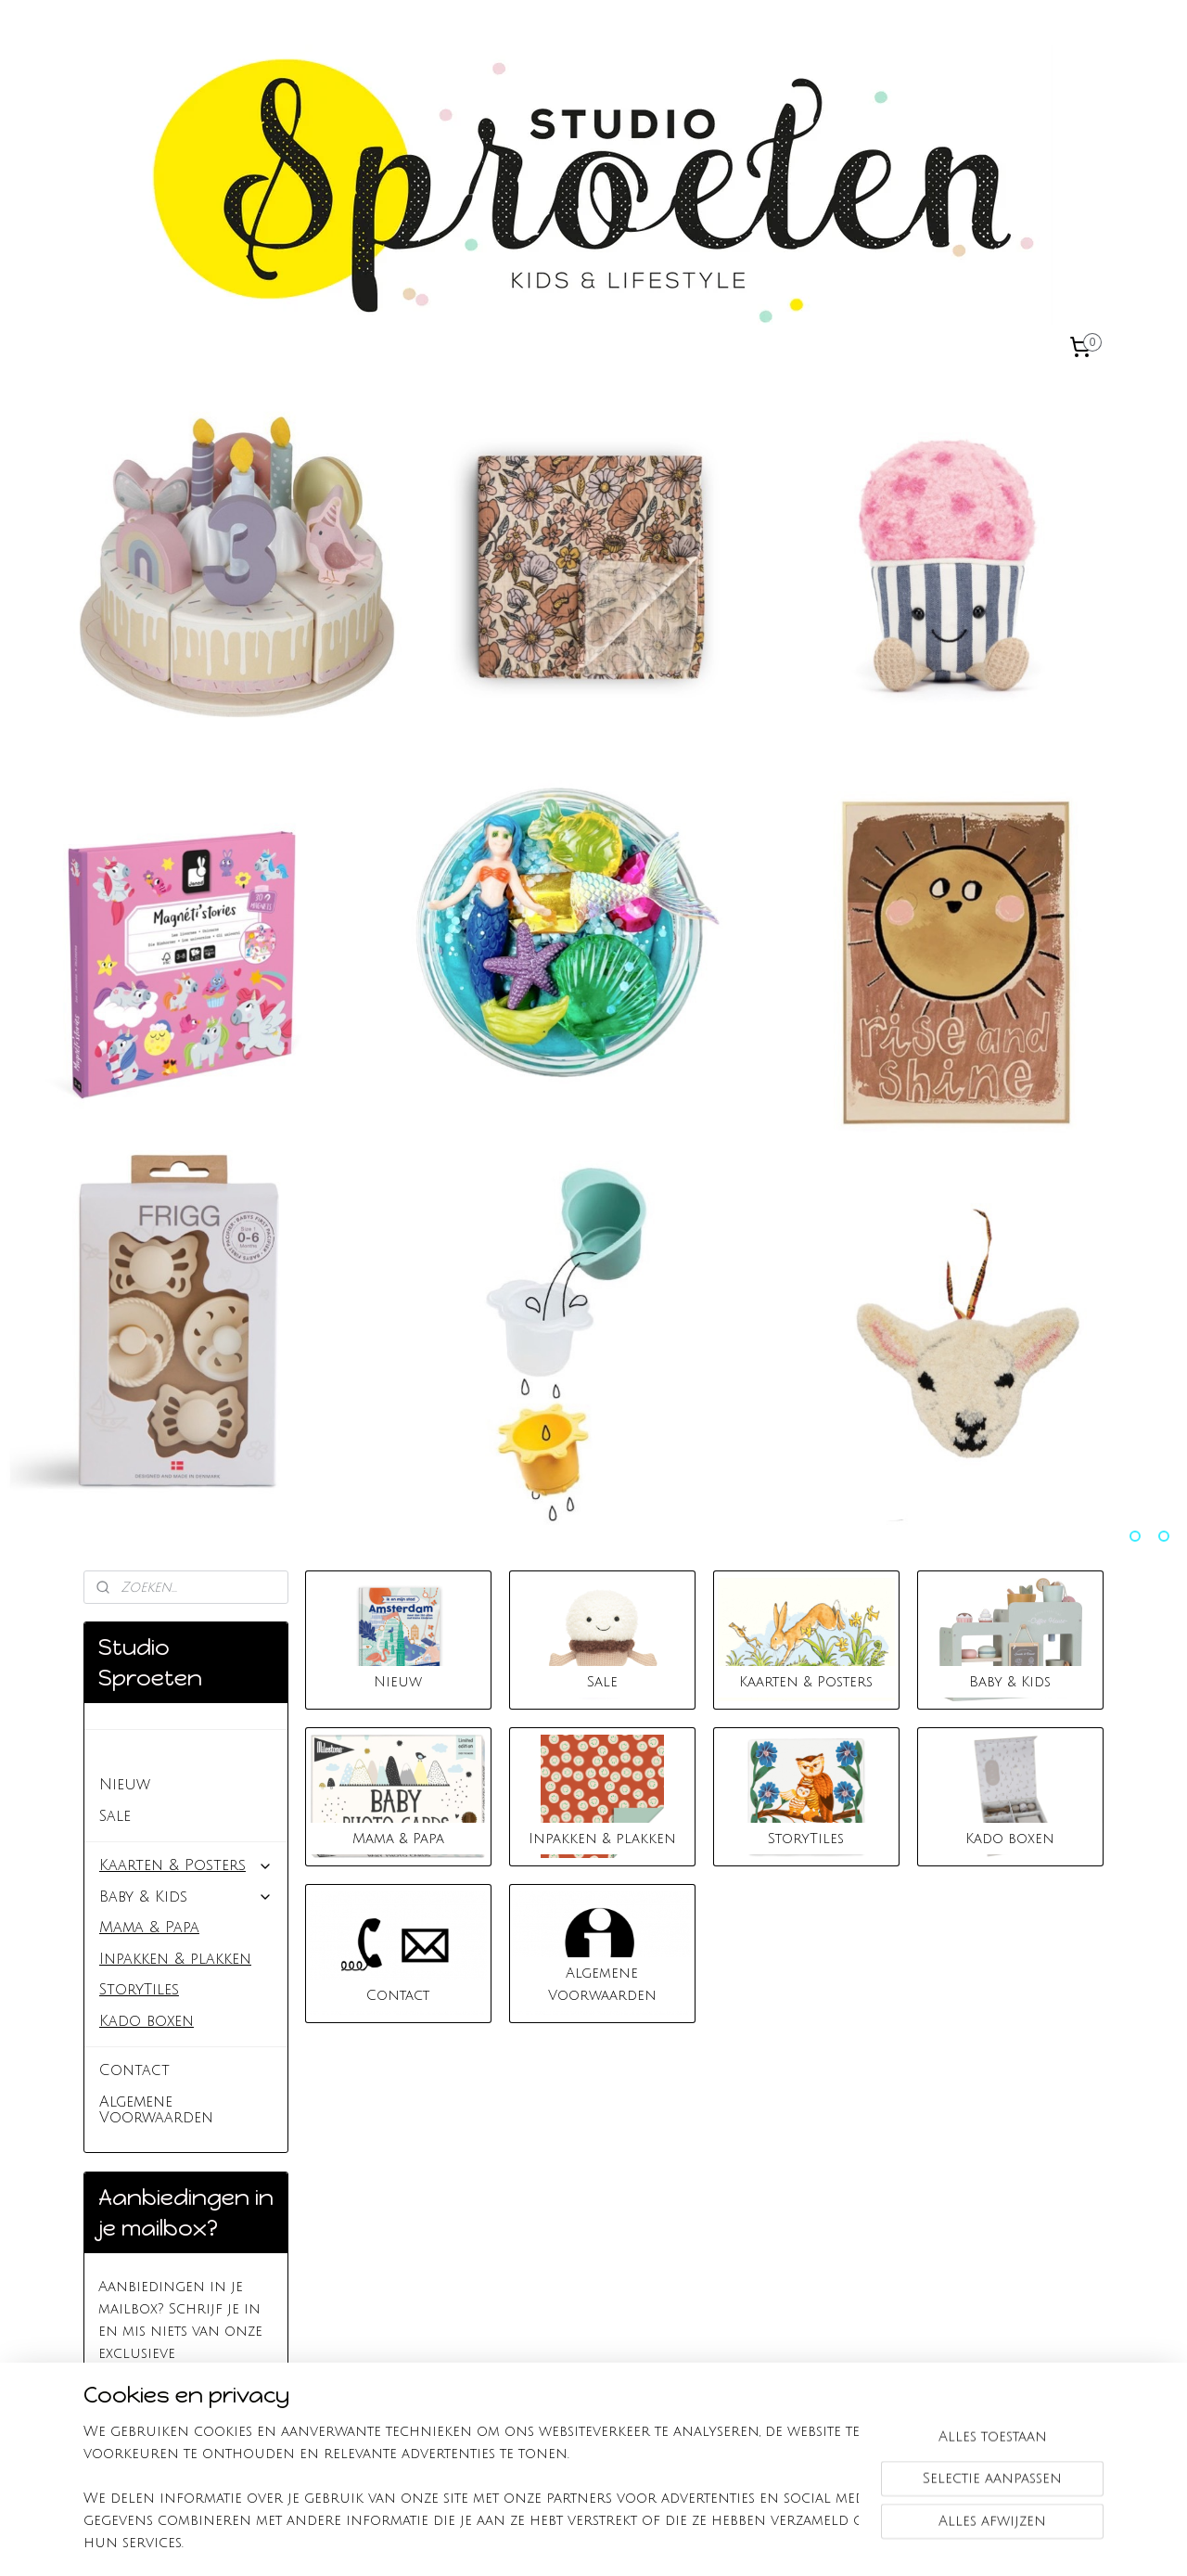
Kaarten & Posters (186, 1865)
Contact (134, 2070)
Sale (115, 1816)
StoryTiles (139, 1989)
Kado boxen (146, 2021)
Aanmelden (156, 2419)
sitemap (531, 2541)
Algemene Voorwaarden (156, 2110)
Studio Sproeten (166, 1753)
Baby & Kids (186, 1897)
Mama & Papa (149, 1927)
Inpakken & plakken (175, 1959)
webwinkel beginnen (640, 2541)
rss (566, 2541)
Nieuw (124, 1784)
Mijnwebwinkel (812, 2541)
